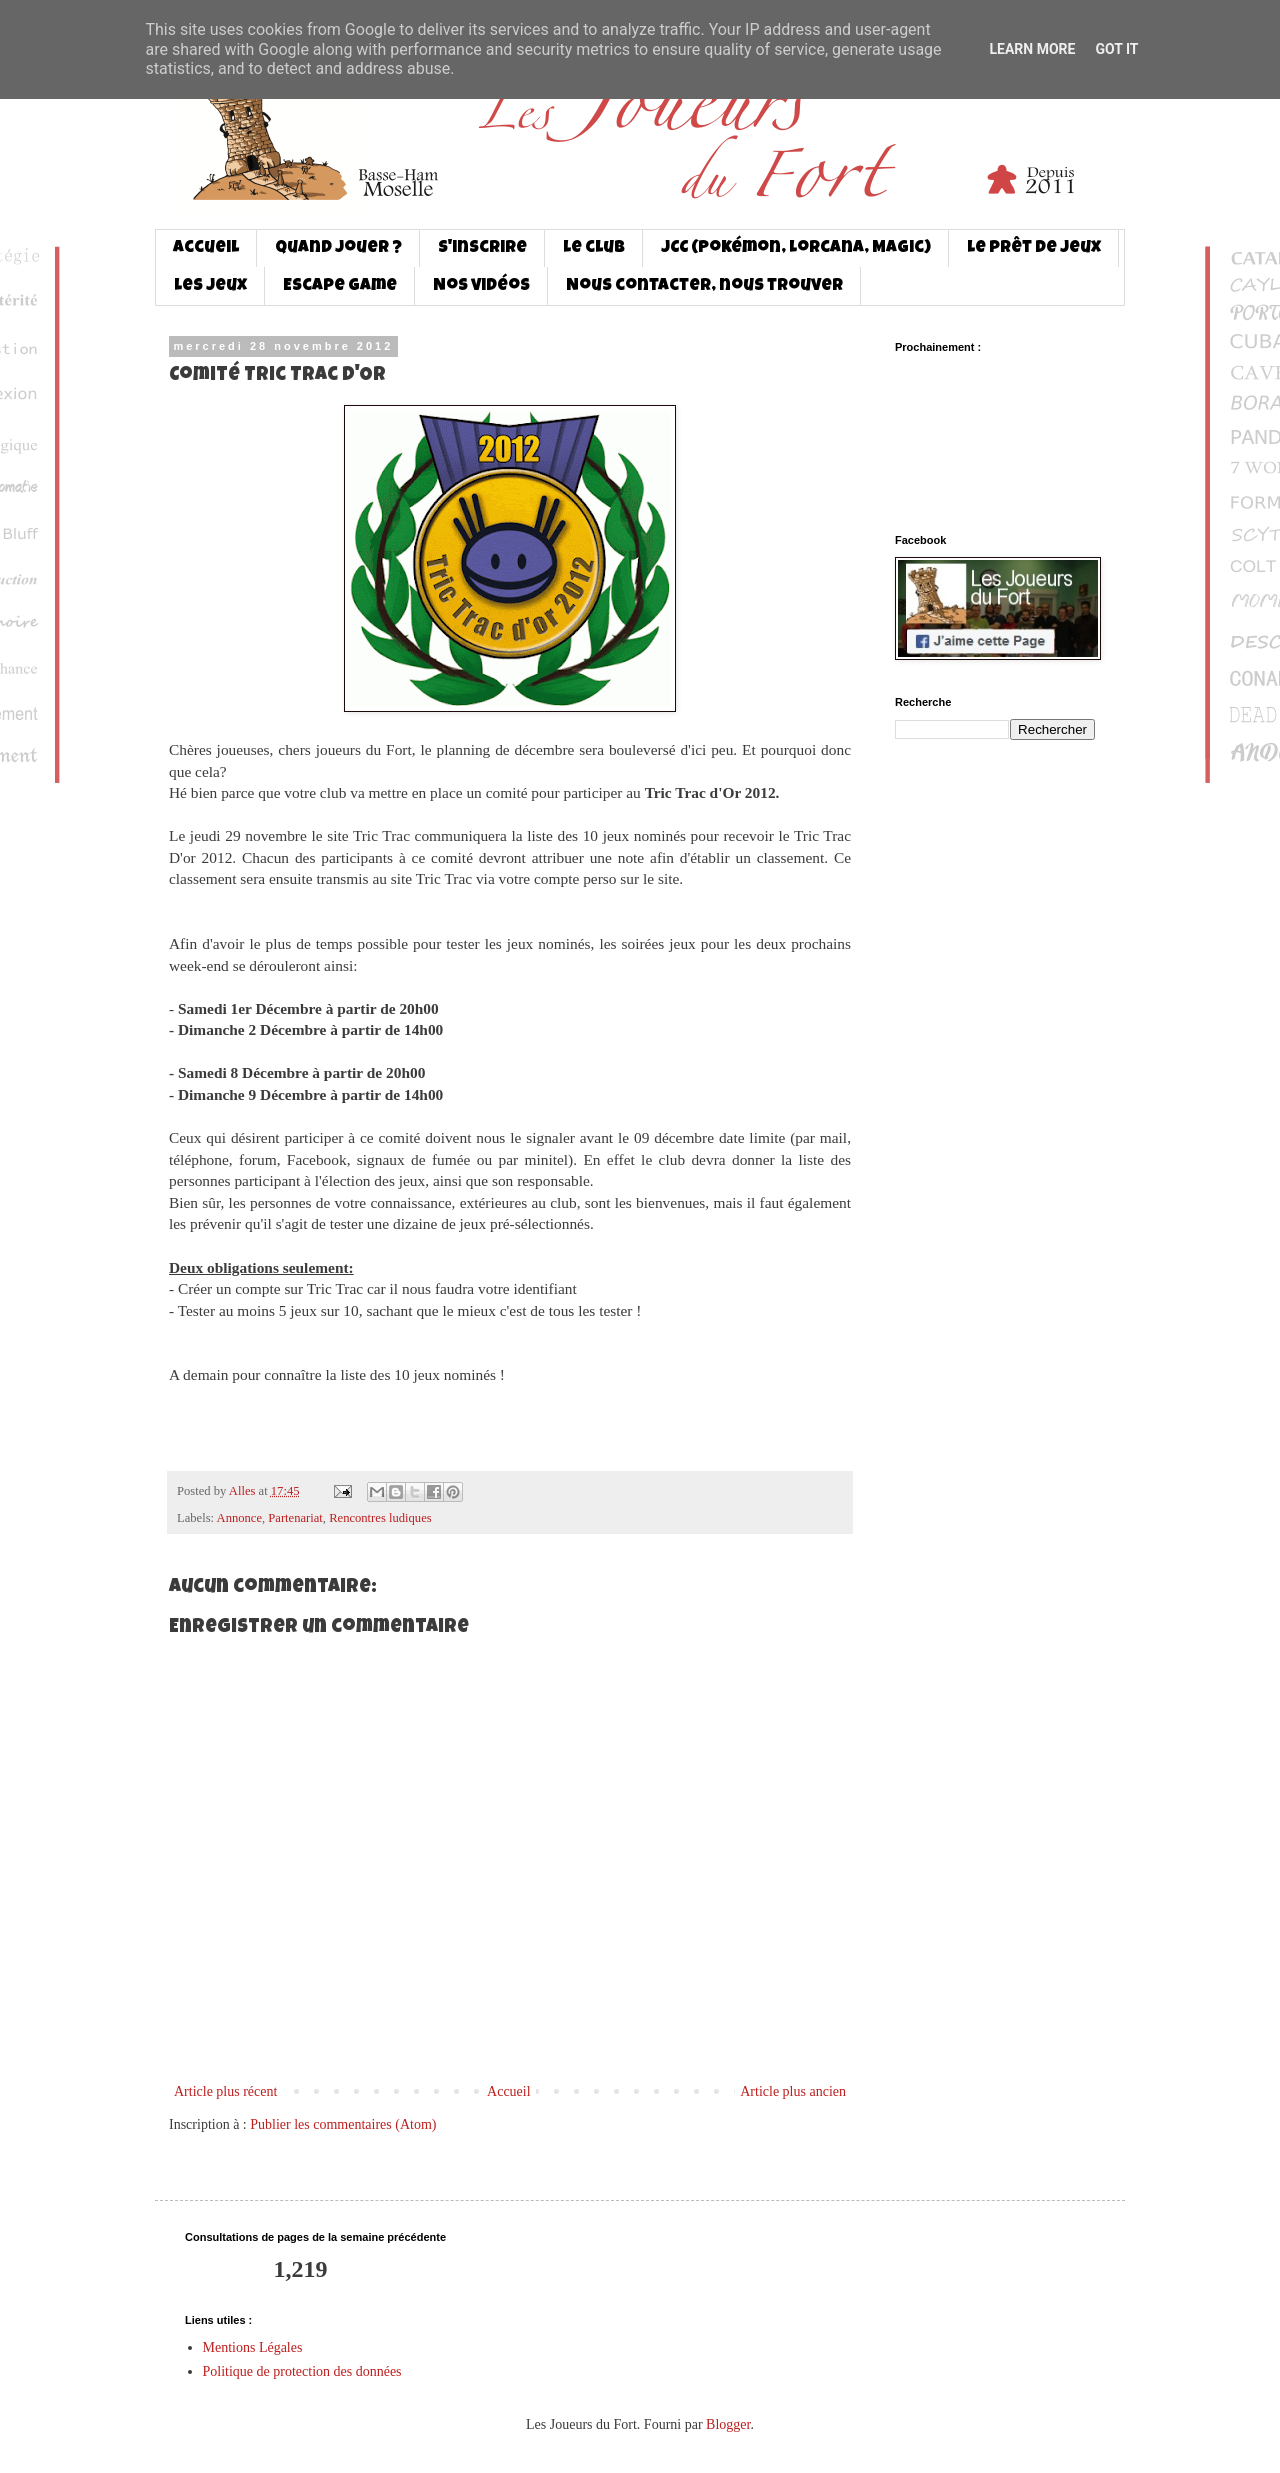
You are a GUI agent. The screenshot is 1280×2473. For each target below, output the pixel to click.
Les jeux (210, 286)
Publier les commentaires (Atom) (343, 2124)
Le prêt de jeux (1034, 248)
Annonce (239, 1518)
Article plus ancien (793, 2091)
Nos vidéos (481, 286)
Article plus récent (225, 2091)
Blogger (728, 2424)
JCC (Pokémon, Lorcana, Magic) (796, 248)
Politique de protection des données (302, 2371)
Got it (1116, 49)
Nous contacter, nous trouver (704, 286)
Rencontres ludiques (380, 1518)
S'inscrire (482, 248)
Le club (594, 248)
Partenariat (295, 1518)
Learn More (1032, 49)
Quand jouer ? (338, 248)
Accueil (206, 248)
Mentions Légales (253, 2347)
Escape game (340, 286)
